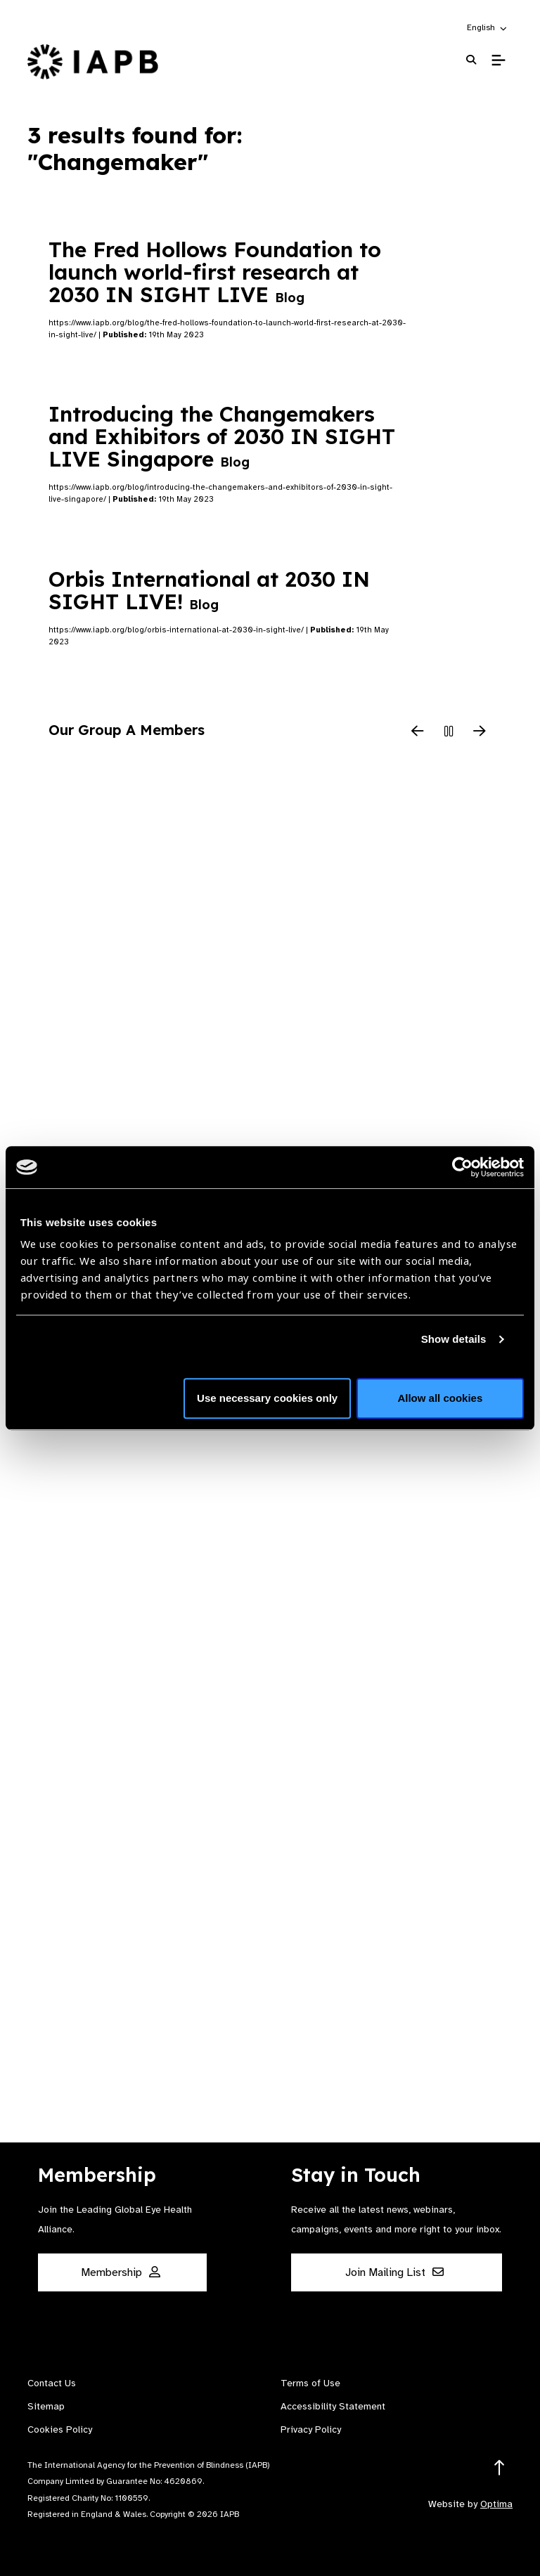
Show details (454, 1339)
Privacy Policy (311, 2429)
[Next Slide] (479, 732)
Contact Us (51, 2383)
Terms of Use (310, 2383)
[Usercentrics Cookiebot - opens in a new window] (462, 1167)
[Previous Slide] (417, 732)
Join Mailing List (394, 2272)
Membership (120, 2272)
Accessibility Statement (333, 2406)
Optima (496, 2504)
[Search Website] (471, 60)
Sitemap (46, 2406)
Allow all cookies (439, 1398)
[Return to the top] (500, 2468)
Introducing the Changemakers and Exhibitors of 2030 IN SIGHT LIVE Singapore (222, 436)
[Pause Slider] (448, 732)
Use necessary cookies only (267, 1398)
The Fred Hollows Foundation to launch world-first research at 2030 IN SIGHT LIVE (215, 272)
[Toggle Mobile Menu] (498, 60)
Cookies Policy (59, 2429)
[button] (488, 27)
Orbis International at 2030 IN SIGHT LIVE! (209, 590)
